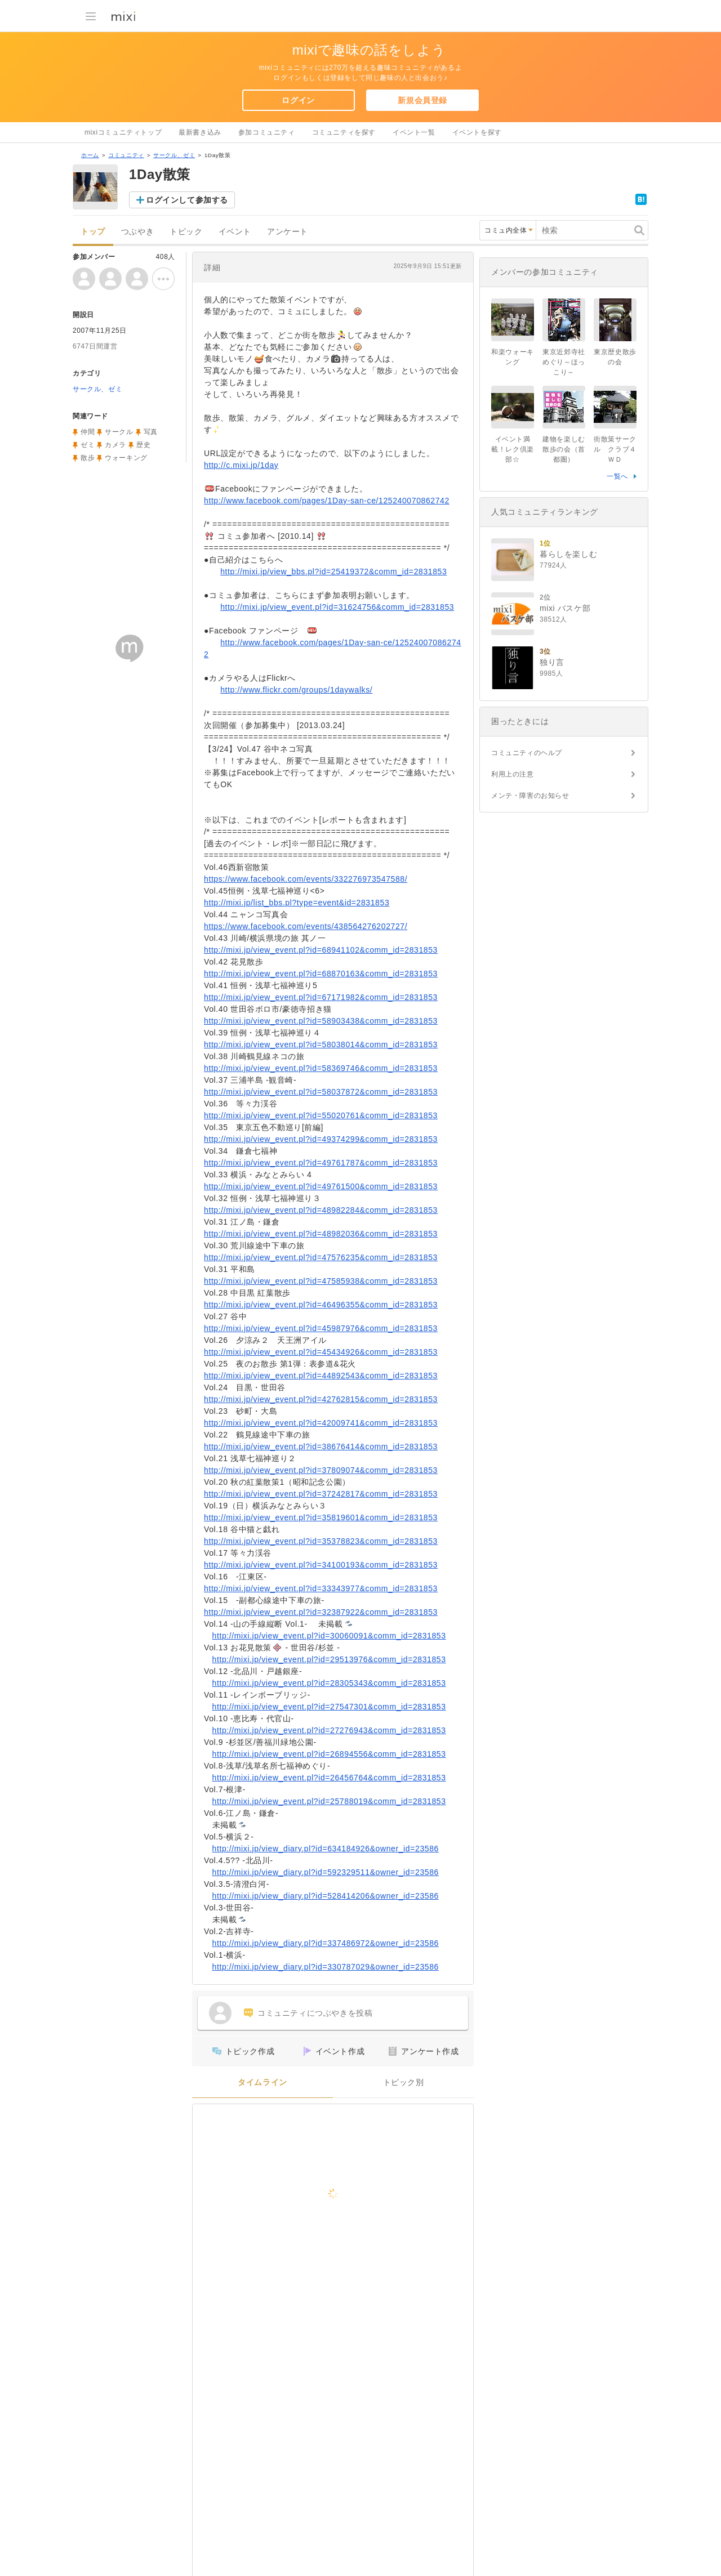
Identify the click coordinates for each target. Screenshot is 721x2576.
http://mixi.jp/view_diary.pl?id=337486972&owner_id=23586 (325, 1943)
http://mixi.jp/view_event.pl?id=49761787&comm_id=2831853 (321, 1162)
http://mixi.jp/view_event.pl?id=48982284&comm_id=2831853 (321, 1210)
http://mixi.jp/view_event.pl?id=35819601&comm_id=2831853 (321, 1517)
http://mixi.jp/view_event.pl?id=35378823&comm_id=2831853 (321, 1541)
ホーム (90, 155)
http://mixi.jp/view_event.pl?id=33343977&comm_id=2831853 (321, 1588)
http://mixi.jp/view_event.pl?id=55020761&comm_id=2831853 (321, 1115)
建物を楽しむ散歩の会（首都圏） (563, 449)
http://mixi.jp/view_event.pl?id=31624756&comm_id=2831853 (337, 606)
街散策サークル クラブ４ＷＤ (615, 449)
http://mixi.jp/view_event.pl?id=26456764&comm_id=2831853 (329, 1777)
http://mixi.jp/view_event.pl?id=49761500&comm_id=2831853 (321, 1186)
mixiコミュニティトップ (123, 132)
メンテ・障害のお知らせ (530, 796)
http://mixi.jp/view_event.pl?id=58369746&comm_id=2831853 (321, 1068)
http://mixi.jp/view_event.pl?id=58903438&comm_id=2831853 (321, 1020)
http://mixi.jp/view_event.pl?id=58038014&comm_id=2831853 (321, 1044)
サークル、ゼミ (174, 155)
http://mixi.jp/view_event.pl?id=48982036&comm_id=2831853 (321, 1233)
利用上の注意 (512, 774)
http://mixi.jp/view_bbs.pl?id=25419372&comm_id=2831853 (333, 571)
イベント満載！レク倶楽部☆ (512, 449)
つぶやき (137, 231)
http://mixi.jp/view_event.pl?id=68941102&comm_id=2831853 (321, 949)
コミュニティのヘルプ (526, 753)
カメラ (115, 445)
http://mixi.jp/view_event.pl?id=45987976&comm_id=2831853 (321, 1328)
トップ (93, 231)
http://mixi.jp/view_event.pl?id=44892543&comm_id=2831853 (321, 1375)
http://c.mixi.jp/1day (241, 465)
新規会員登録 (422, 100)
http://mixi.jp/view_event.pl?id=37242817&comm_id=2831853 (321, 1493)
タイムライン (262, 2082)
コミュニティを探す (344, 132)
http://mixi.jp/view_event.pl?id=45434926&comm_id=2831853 (321, 1351)
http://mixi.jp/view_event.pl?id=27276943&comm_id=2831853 (329, 1730)
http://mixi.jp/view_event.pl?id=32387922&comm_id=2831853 (321, 1612)
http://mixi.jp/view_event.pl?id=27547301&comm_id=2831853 (329, 1706)
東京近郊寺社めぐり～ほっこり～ (563, 362)
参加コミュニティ (266, 132)
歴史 (143, 445)
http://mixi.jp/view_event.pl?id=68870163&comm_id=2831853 (321, 973)
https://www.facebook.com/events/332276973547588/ (305, 878)
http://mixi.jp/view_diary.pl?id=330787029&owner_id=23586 (325, 1966)
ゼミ (88, 445)
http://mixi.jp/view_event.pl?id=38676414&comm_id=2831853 (321, 1446)
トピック (186, 231)
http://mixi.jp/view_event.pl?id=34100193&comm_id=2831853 (321, 1564)
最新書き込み (200, 132)
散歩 (88, 458)
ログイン (298, 100)
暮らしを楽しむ (568, 554)
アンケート (287, 231)
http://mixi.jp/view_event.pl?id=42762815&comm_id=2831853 (321, 1399)
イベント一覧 (414, 132)
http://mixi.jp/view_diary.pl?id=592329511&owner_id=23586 (325, 1872)
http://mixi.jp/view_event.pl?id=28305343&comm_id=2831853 (329, 1682)
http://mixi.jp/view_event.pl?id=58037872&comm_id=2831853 (321, 1091)
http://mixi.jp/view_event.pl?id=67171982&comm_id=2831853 (321, 997)
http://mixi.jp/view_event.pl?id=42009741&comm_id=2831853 (321, 1422)
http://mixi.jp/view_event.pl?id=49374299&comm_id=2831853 (321, 1139)
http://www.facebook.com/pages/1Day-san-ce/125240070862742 (326, 500)
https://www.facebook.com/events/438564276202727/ (305, 926)
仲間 (88, 432)
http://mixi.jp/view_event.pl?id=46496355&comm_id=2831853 (321, 1304)
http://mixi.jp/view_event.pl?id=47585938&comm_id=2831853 (321, 1280)
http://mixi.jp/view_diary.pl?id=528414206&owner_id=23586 (325, 1895)
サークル (119, 432)
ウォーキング (126, 458)
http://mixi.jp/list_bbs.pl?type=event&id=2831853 (296, 902)
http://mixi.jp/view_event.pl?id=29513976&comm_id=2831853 (329, 1659)
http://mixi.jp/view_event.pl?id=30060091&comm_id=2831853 (329, 1635)
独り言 (552, 662)
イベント (235, 231)
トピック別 (403, 2082)
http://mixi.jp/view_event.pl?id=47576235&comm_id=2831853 (321, 1257)
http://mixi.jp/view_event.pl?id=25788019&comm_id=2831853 (329, 1801)
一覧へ (617, 476)
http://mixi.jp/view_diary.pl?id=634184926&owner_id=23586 (325, 1848)
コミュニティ (126, 155)
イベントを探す (477, 132)
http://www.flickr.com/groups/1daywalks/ (296, 689)
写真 (151, 432)
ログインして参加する (187, 199)
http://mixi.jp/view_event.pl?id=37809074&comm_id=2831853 (321, 1470)
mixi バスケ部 (565, 608)
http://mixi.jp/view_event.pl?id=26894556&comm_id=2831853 (329, 1753)
